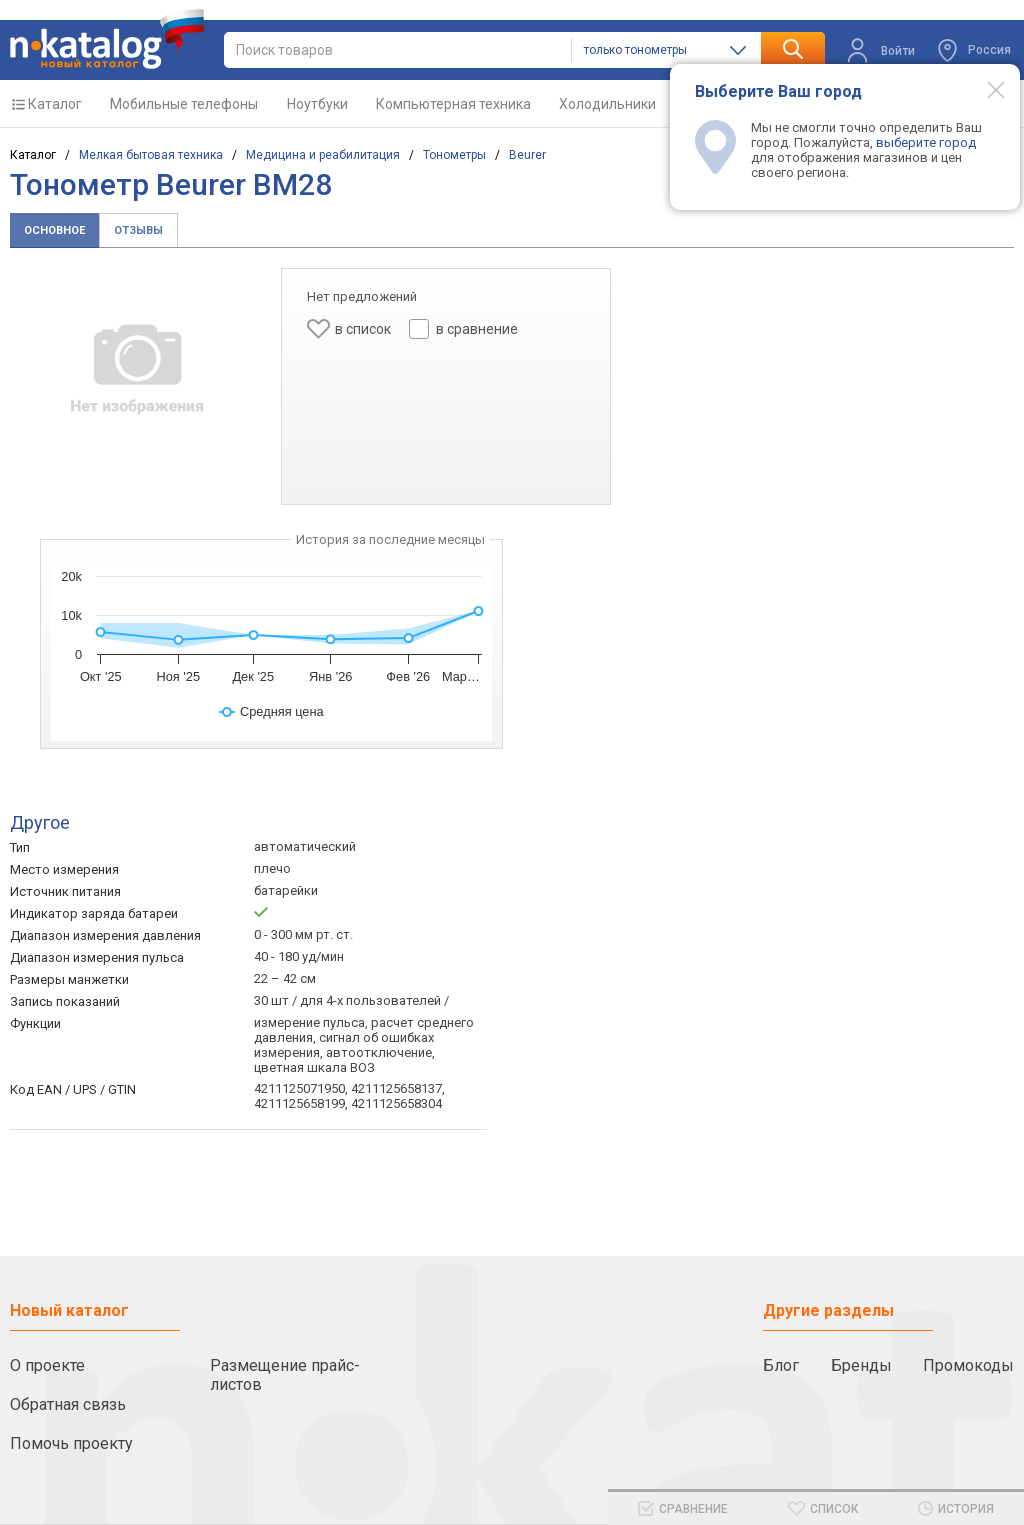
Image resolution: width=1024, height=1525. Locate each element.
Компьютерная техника (453, 104)
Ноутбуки (317, 104)
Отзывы (138, 230)
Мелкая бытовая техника (151, 155)
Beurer (527, 155)
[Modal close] (985, 89)
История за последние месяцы (390, 539)
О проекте (47, 1365)
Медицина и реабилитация (323, 155)
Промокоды (968, 1365)
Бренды (861, 1365)
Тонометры (454, 155)
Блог (781, 1365)
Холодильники (607, 104)
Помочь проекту (71, 1443)
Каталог (55, 104)
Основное (54, 230)
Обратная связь (68, 1404)
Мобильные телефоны (184, 104)
